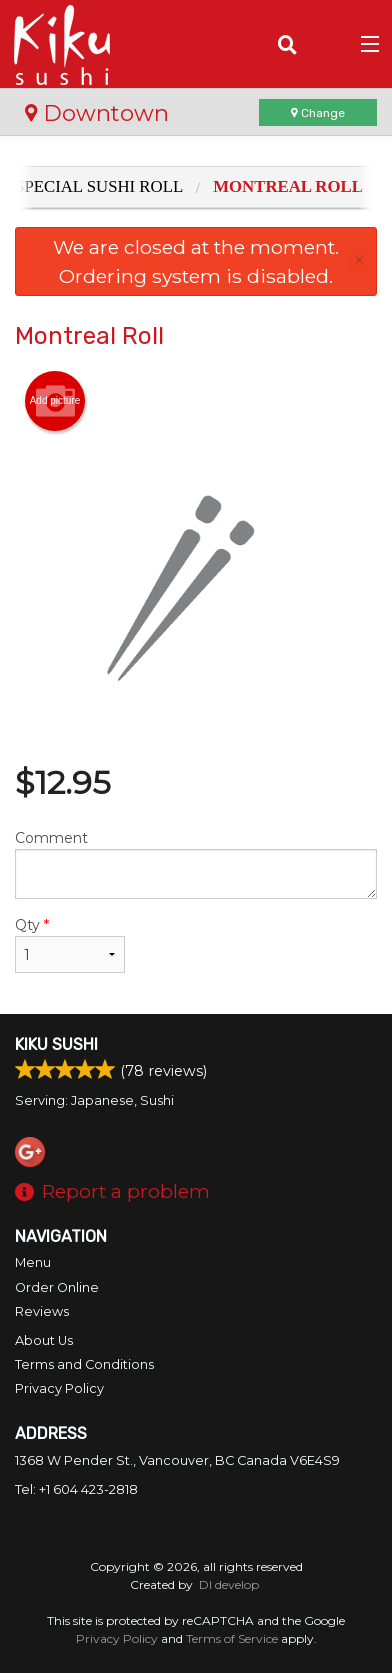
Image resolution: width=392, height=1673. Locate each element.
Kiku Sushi (56, 1044)
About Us (44, 1340)
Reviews (42, 1311)
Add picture (55, 401)
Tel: (76, 1489)
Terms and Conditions (84, 1364)
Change (318, 113)
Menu (33, 1262)
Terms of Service (232, 1638)
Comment (196, 864)
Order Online (57, 1287)
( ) (327, 44)
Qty (70, 944)
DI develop (229, 1584)
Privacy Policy (59, 1388)
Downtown (97, 113)
